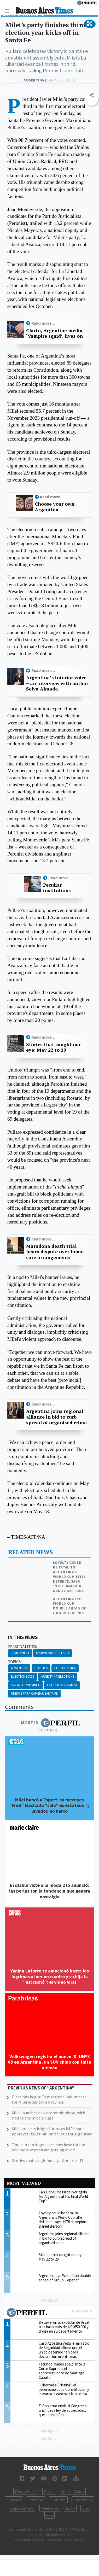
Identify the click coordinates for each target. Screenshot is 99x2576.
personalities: (22, 1647)
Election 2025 (65, 1668)
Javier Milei (20, 1653)
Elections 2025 (22, 1676)
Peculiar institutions (57, 887)
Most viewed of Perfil (49, 2313)
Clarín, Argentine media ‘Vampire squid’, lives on (54, 333)
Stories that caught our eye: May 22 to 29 (53, 1047)
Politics (41, 1668)
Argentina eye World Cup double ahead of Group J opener (69, 1605)
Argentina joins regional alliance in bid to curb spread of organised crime (56, 1416)
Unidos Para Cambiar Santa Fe (34, 1693)
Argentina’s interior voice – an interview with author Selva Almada (57, 683)
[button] (89, 24)
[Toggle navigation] (8, 10)
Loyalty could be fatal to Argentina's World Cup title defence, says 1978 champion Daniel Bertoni (69, 1576)
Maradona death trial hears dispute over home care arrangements (55, 1251)
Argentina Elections (57, 1676)
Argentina (19, 1668)
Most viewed (24, 2183)
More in (50, 1722)
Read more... (43, 323)
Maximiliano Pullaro (52, 1653)
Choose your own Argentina (54, 506)
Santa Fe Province (25, 1685)
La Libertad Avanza (62, 1685)
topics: (15, 1662)
